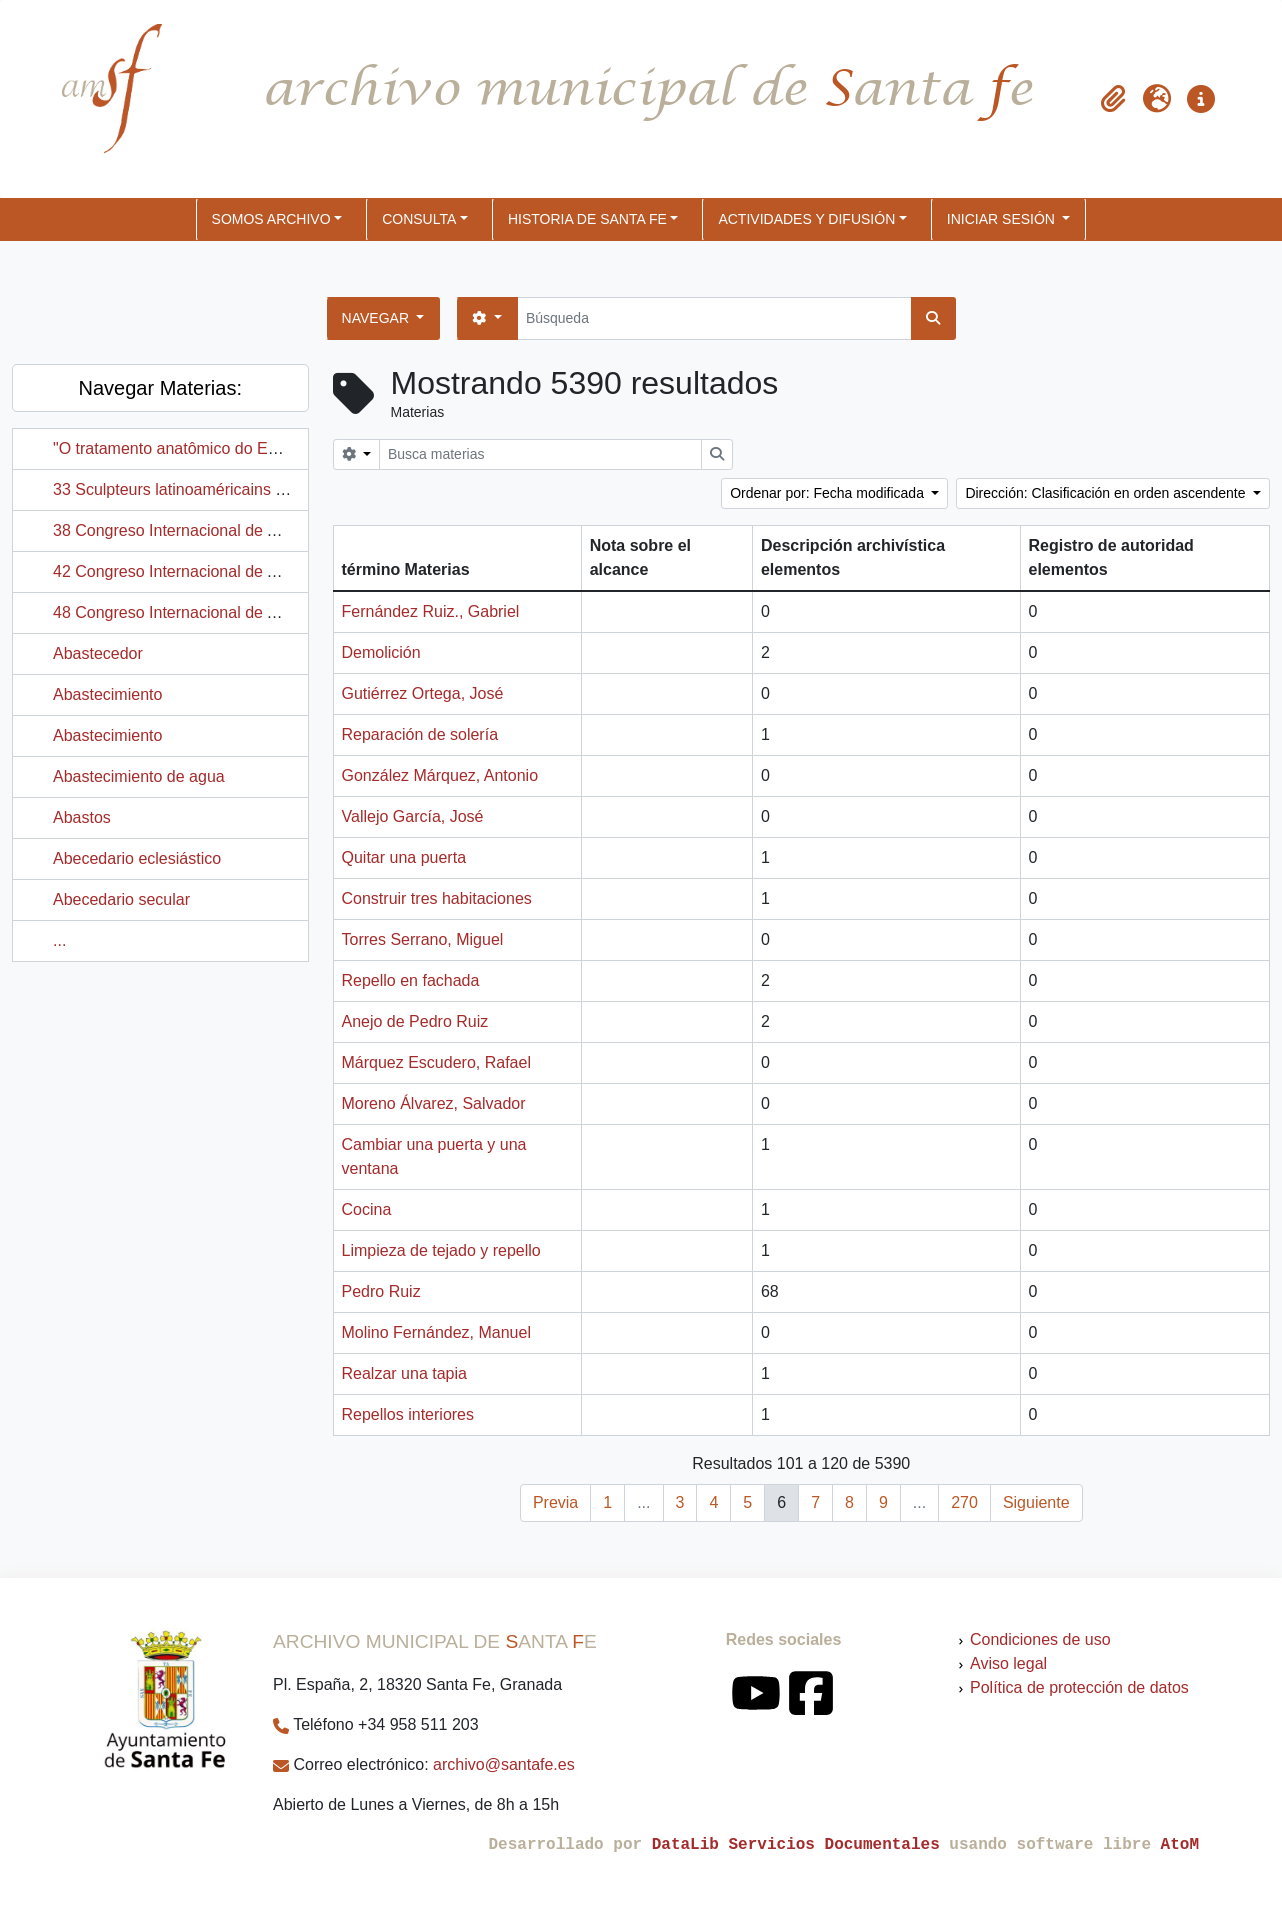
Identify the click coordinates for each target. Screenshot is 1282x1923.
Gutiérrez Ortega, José (423, 693)
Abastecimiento (107, 694)
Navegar (377, 318)
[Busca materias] (540, 454)
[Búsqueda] (714, 318)
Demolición (381, 652)
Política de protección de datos (1079, 1687)
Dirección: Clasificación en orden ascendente (1107, 493)
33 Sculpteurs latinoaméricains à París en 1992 (220, 489)
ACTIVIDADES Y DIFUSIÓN (806, 219)
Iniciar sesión (1003, 219)
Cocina (367, 1209)
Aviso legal (1008, 1663)
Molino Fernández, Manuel (436, 1332)
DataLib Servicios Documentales (796, 1845)
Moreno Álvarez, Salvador (434, 1103)
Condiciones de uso (1040, 1639)
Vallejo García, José (413, 816)
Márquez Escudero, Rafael (436, 1062)
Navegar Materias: (160, 388)
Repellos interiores (408, 1414)
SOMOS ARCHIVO (271, 219)
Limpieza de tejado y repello (441, 1250)
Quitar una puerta (404, 857)
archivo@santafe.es (504, 1764)
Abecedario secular (121, 899)
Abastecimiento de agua (139, 776)
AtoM (1180, 1845)
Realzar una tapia (404, 1373)
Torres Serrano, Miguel (423, 939)
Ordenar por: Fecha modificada (829, 493)
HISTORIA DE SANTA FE (587, 219)
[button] (1113, 99)
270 (964, 1502)
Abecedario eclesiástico (137, 858)
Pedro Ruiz (381, 1291)
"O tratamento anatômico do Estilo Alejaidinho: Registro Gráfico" (280, 448)
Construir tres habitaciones (437, 898)
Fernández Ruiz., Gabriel (431, 611)
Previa (555, 1502)
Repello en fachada (411, 980)
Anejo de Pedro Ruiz (415, 1021)
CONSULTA (419, 219)
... (59, 940)
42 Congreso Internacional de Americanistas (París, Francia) (267, 571)
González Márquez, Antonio (440, 775)
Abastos (82, 817)
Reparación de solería (420, 734)
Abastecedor (98, 653)
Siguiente (1036, 1502)
